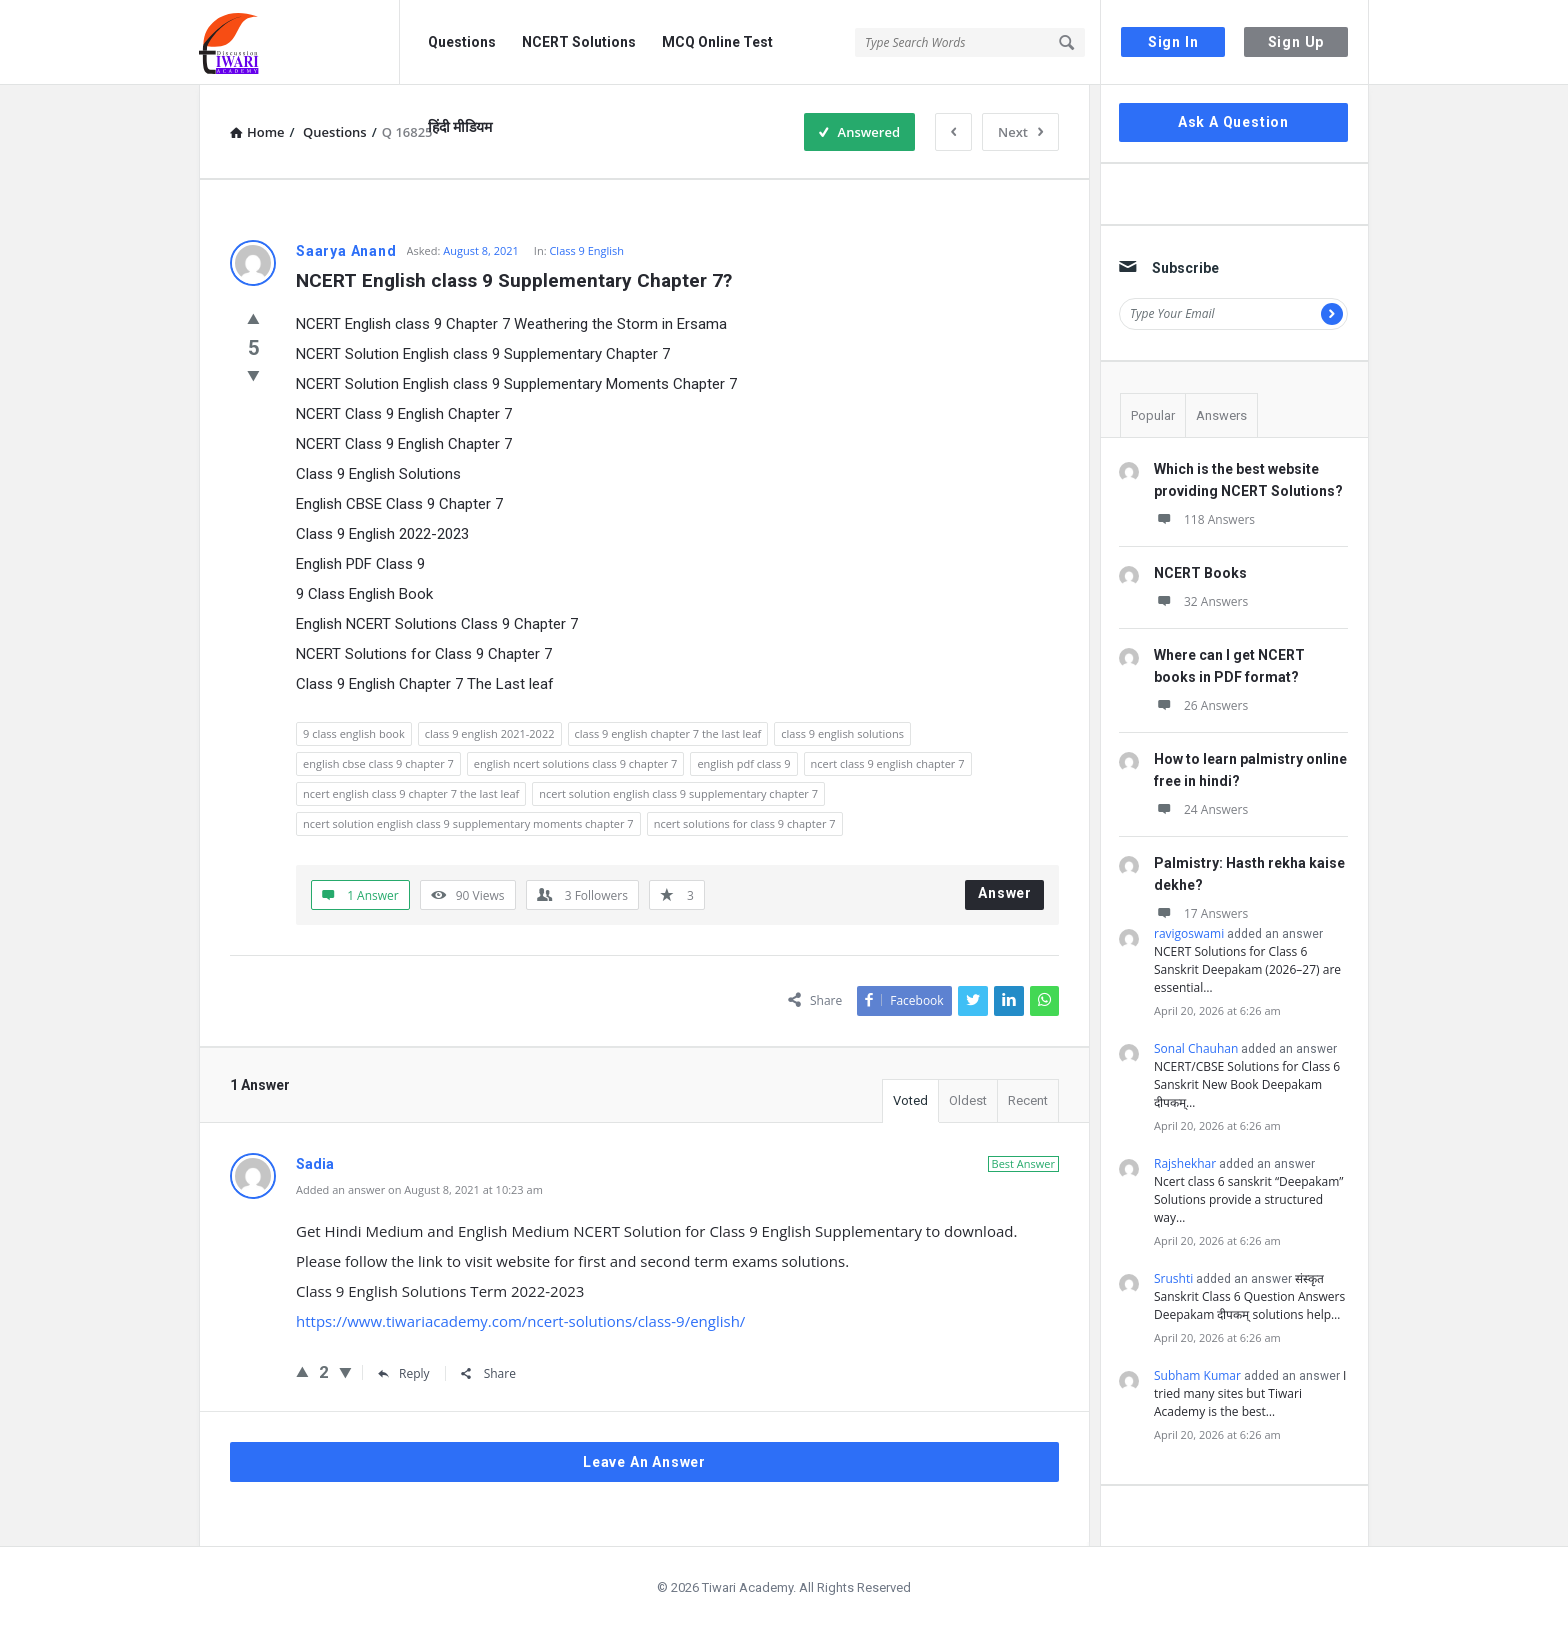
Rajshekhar (1185, 1163)
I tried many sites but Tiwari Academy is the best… (1250, 1393)
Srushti (1173, 1278)
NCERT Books (1200, 573)
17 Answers (1201, 913)
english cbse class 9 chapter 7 (378, 763)
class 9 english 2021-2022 (490, 733)
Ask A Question (1233, 122)
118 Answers (1204, 519)
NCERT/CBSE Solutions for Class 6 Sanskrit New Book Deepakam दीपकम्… (1247, 1084)
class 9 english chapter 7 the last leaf (668, 733)
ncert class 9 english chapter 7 (888, 763)
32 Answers (1201, 601)
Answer (1005, 893)
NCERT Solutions (579, 42)
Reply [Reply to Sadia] (404, 1373)
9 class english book (354, 733)
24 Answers (1201, 809)
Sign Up (1296, 42)
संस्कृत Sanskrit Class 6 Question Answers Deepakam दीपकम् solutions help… (1249, 1296)
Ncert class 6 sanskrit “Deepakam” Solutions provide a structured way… (1249, 1199)
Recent (1028, 1100)
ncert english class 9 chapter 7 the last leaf (411, 793)
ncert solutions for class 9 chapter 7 (745, 823)
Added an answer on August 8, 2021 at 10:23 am (419, 1189)
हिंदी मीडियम (460, 127)
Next (1020, 132)
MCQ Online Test (717, 42)
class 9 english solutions (842, 733)
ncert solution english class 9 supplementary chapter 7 (678, 793)
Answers (1221, 415)
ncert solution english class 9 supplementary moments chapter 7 (468, 823)
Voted (910, 1100)
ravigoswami (1189, 933)
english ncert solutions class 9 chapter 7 (576, 763)
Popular (1153, 415)
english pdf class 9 (743, 763)
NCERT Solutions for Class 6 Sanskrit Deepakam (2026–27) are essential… (1247, 969)
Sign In (1173, 42)
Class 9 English (586, 250)
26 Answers (1201, 705)
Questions (462, 42)
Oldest (968, 1100)
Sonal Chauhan (1196, 1048)
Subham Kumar (1197, 1375)
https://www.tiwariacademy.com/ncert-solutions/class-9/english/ (520, 1321)
